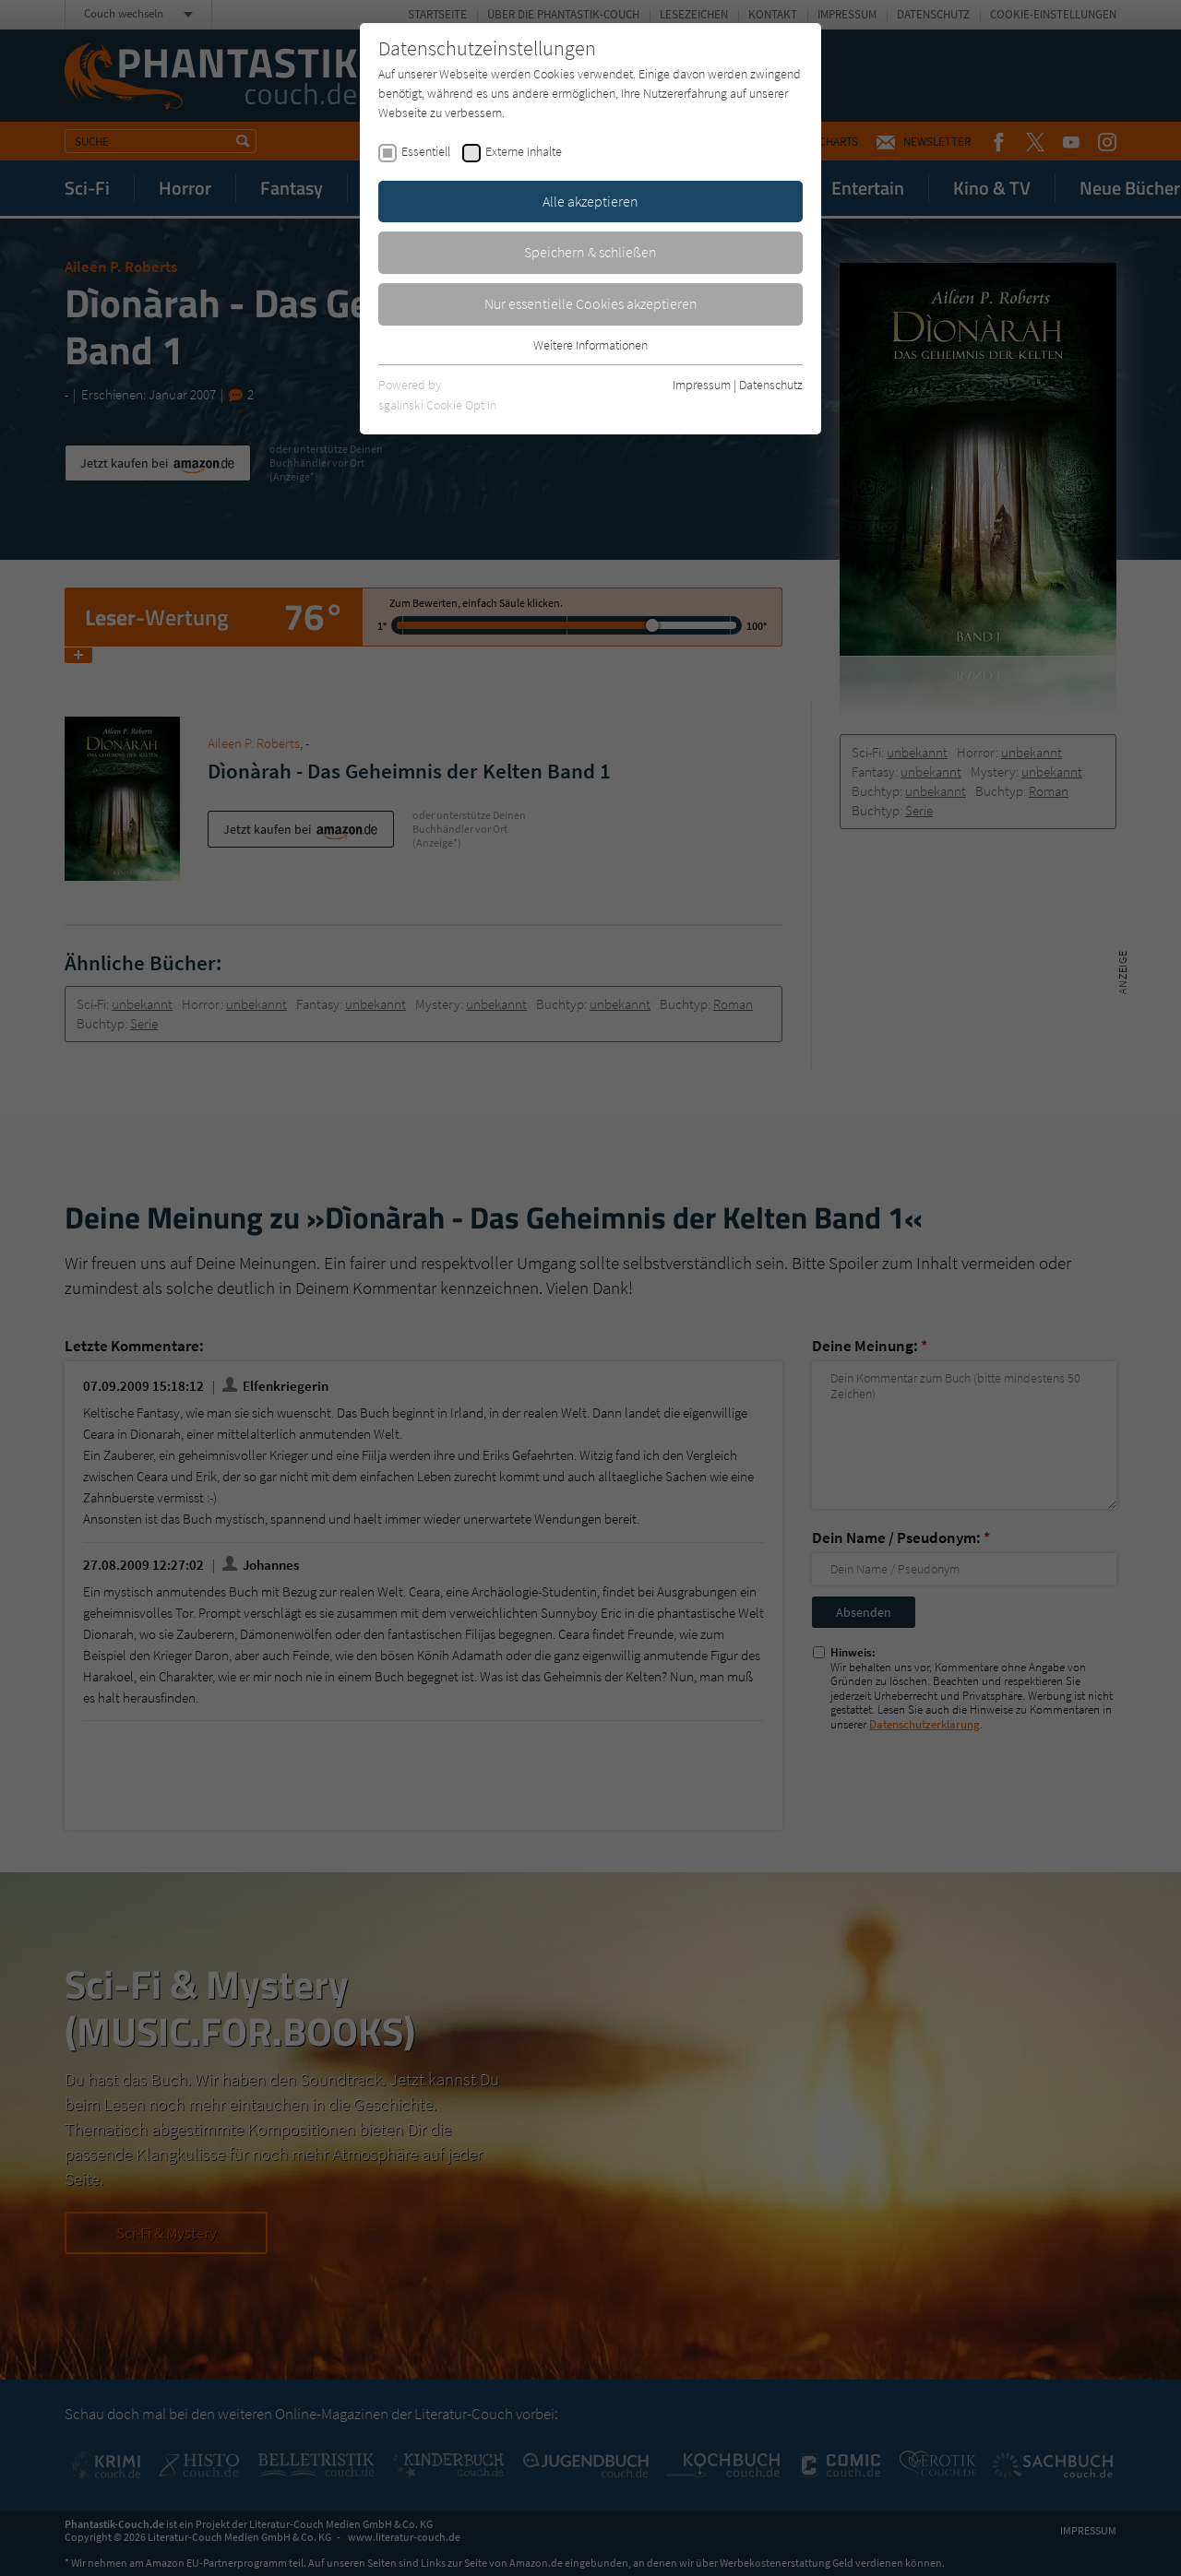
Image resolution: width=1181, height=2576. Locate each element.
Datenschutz (771, 384)
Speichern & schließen (590, 252)
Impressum (702, 384)
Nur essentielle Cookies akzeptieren (591, 303)
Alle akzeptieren (590, 201)
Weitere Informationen (590, 345)
